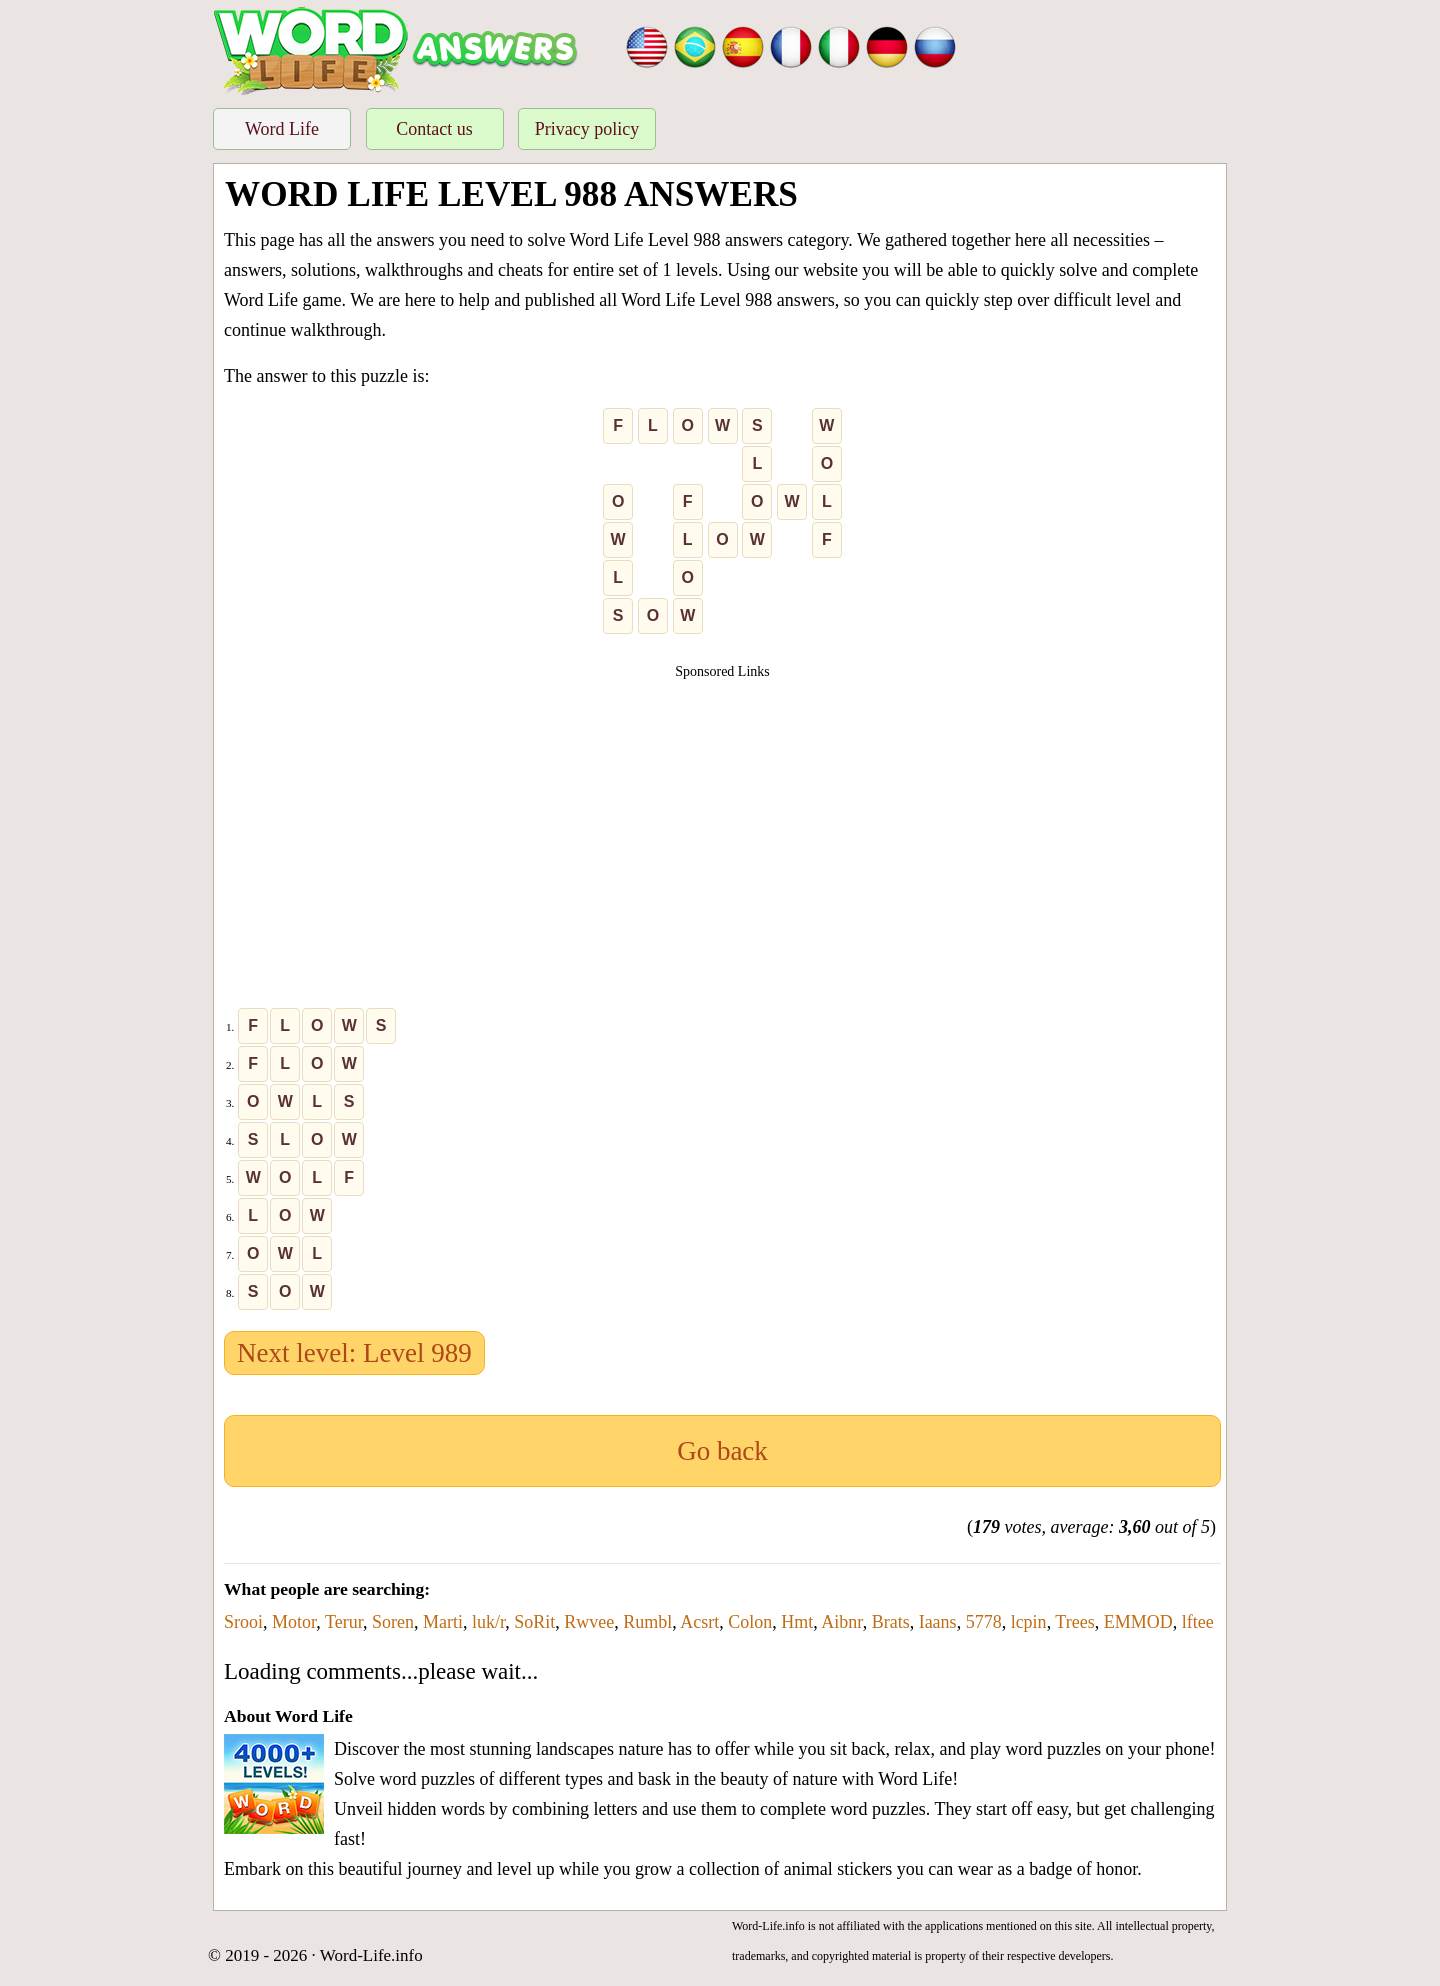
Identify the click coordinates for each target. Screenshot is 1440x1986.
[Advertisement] (723, 822)
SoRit (534, 1622)
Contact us (434, 129)
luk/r (488, 1622)
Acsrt (699, 1622)
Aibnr (841, 1622)
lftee (1198, 1622)
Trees (1074, 1622)
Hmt (797, 1622)
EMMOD (1138, 1622)
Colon (750, 1622)
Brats (891, 1622)
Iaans (938, 1622)
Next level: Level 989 (354, 1353)
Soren (393, 1622)
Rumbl (647, 1622)
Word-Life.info (371, 1955)
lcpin (1029, 1622)
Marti (443, 1622)
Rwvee (589, 1622)
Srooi (243, 1622)
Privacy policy (587, 129)
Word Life (282, 129)
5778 (984, 1622)
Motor (294, 1622)
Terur (344, 1622)
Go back (722, 1451)
